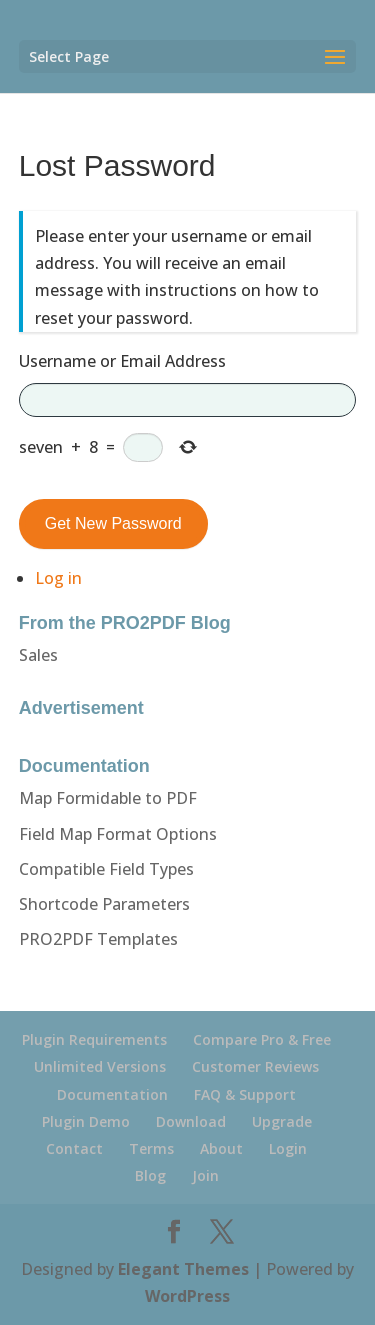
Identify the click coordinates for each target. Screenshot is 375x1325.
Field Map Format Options (118, 834)
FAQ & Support (245, 1094)
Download (191, 1121)
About (221, 1148)
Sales (38, 655)
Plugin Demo (86, 1121)
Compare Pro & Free (262, 1039)
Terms (151, 1148)
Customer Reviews (255, 1066)
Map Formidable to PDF (108, 798)
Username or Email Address (122, 361)
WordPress (187, 1296)
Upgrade (282, 1121)
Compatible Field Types (106, 869)
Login (288, 1148)
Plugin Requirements (94, 1039)
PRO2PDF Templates (98, 939)
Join (205, 1175)
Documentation (112, 1094)
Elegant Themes (183, 1269)
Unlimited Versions (100, 1066)
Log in (58, 578)
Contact (74, 1148)
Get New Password (113, 523)
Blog (150, 1175)
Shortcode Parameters (104, 904)
